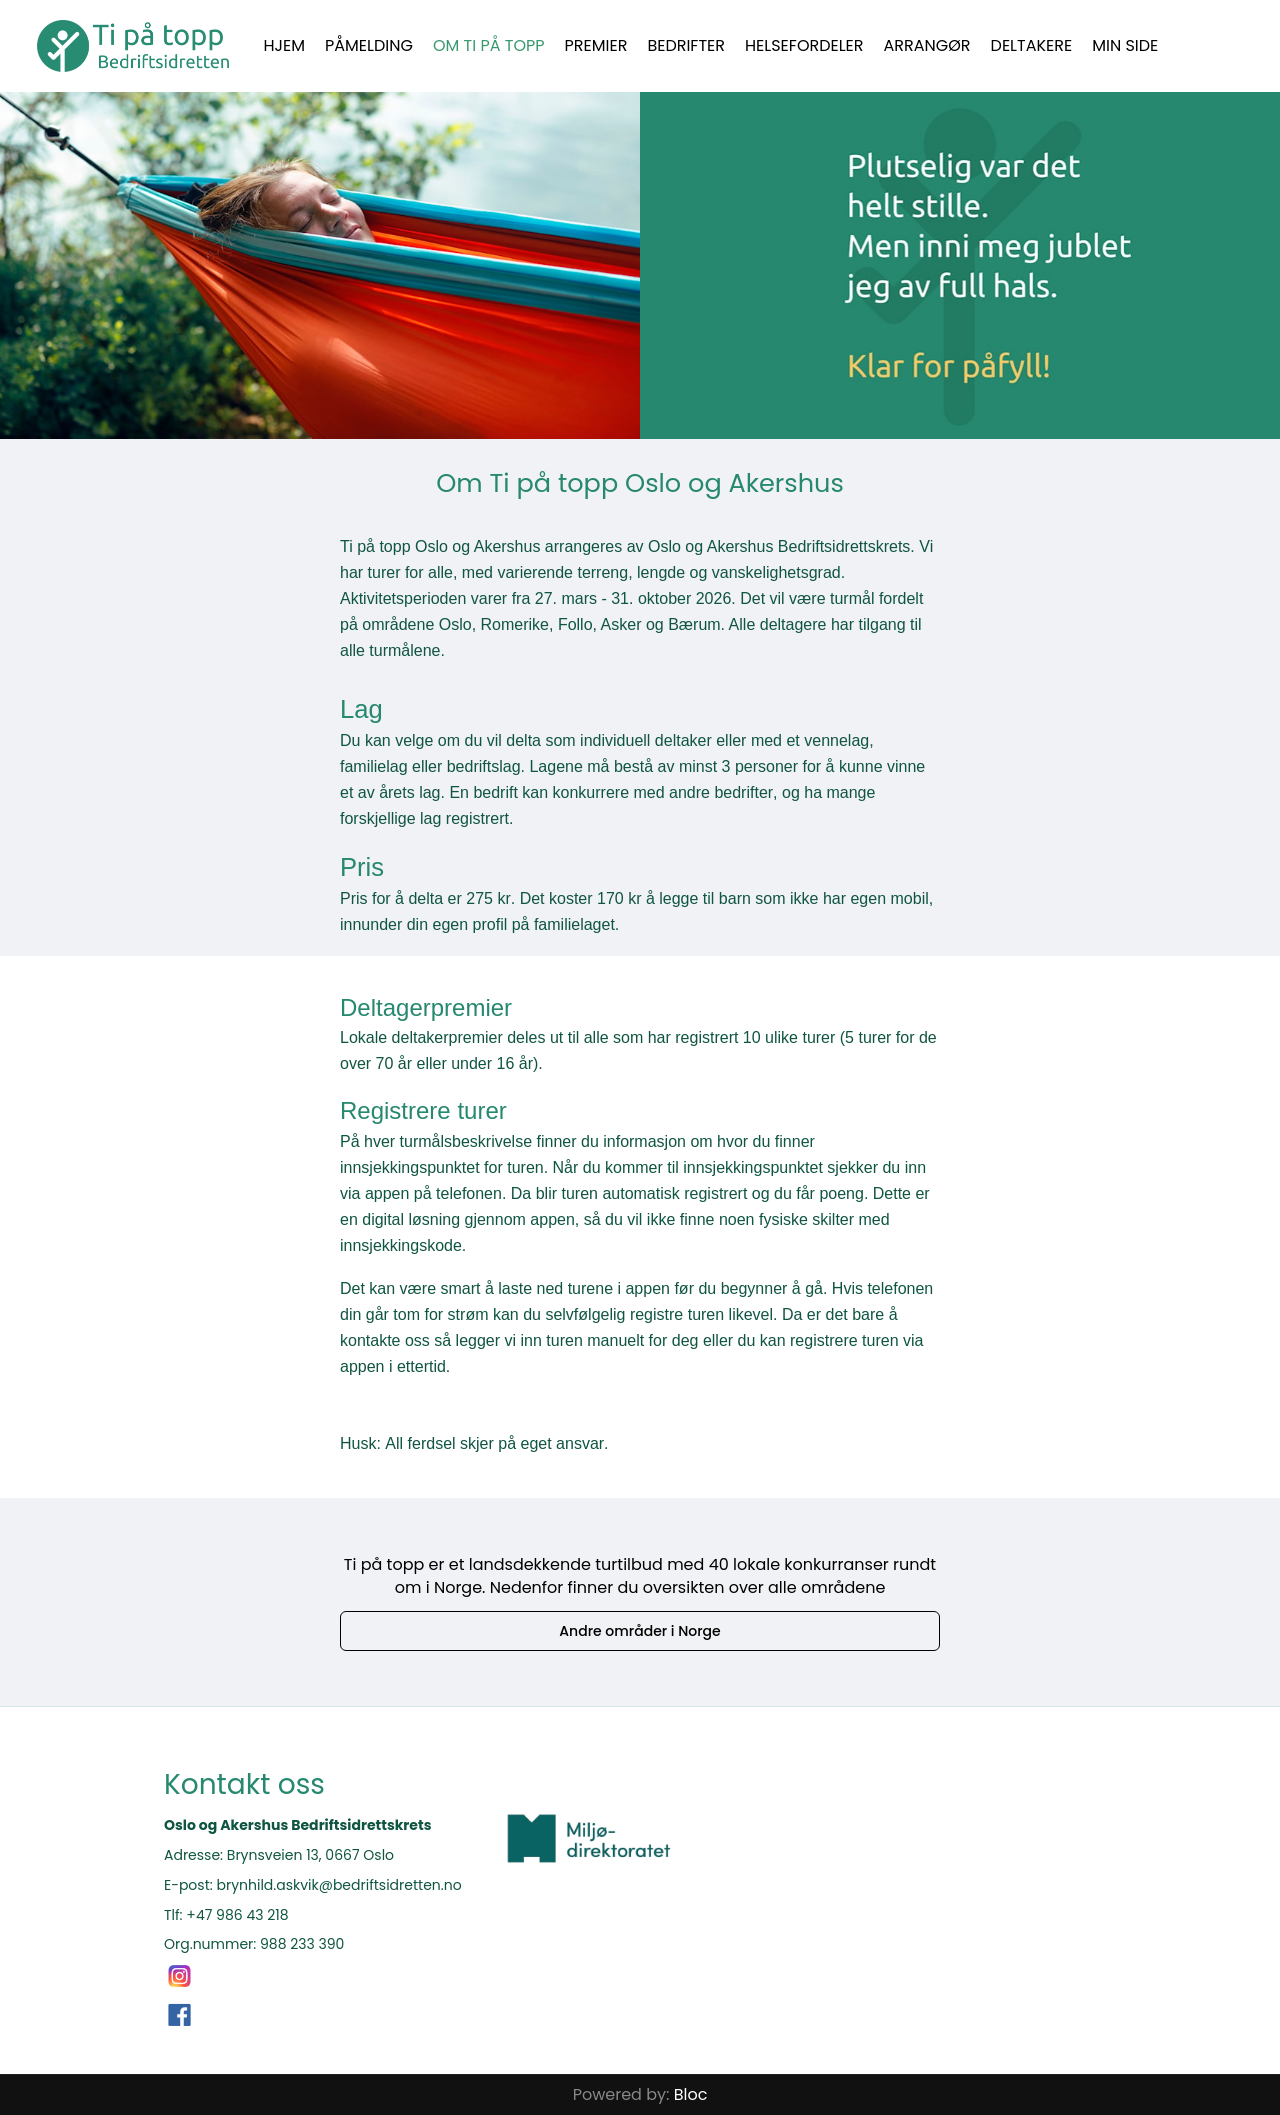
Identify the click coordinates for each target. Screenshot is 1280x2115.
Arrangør (927, 45)
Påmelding (369, 45)
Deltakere (1032, 45)
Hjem (285, 45)
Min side (1125, 45)
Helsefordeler (804, 45)
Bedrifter (686, 45)
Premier (596, 45)
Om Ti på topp (489, 45)
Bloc (691, 2094)
